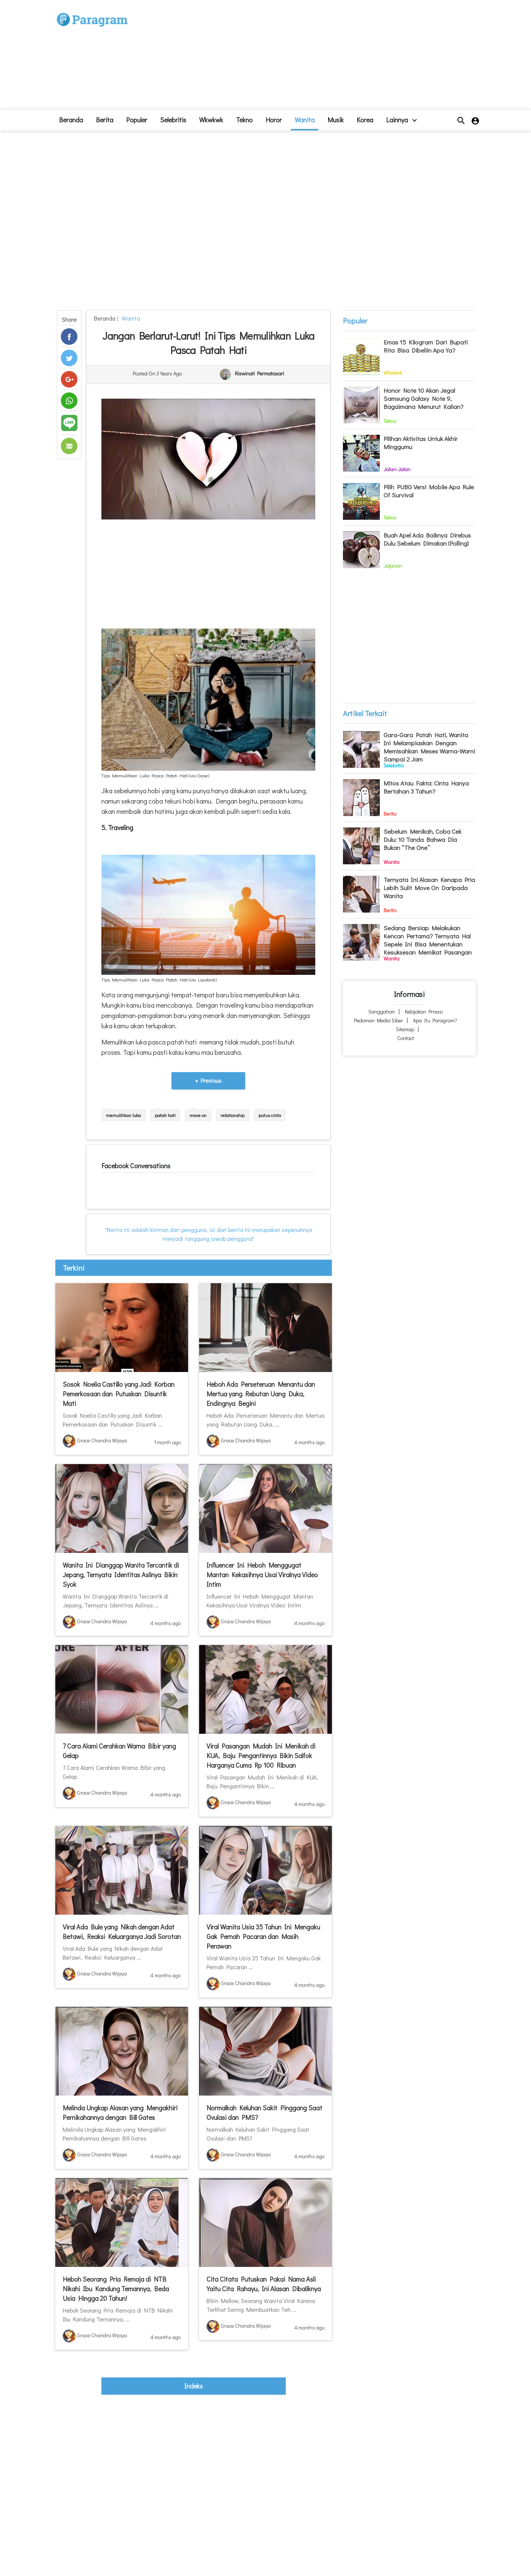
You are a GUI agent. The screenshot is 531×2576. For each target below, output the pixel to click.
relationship (232, 1115)
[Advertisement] (319, 57)
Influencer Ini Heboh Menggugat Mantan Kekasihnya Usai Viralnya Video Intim (262, 1575)
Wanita (305, 119)
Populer (136, 119)
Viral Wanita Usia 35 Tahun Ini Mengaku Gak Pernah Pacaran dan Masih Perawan (263, 1936)
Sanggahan (381, 1011)
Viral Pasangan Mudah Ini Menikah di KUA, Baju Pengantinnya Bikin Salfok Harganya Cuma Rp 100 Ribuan (260, 1756)
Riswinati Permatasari (259, 373)
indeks (193, 2385)
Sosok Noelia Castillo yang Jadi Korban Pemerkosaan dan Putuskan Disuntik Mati (118, 1394)
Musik (335, 119)
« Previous (208, 1080)
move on (198, 1115)
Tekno (244, 119)
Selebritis (173, 119)
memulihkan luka (123, 1115)
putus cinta (269, 1115)
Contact (405, 1038)
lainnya (401, 119)
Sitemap (405, 1029)
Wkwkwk (211, 119)
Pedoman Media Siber (378, 1020)
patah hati (165, 1115)
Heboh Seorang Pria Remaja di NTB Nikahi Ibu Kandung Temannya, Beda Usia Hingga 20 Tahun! (116, 2289)
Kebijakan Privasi (424, 1011)
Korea (365, 119)
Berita (104, 119)
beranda (71, 119)
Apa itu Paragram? (435, 1020)
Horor (274, 119)
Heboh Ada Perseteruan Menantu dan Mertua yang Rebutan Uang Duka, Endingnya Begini (260, 1394)
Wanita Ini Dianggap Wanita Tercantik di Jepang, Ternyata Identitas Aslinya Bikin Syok (121, 1575)
